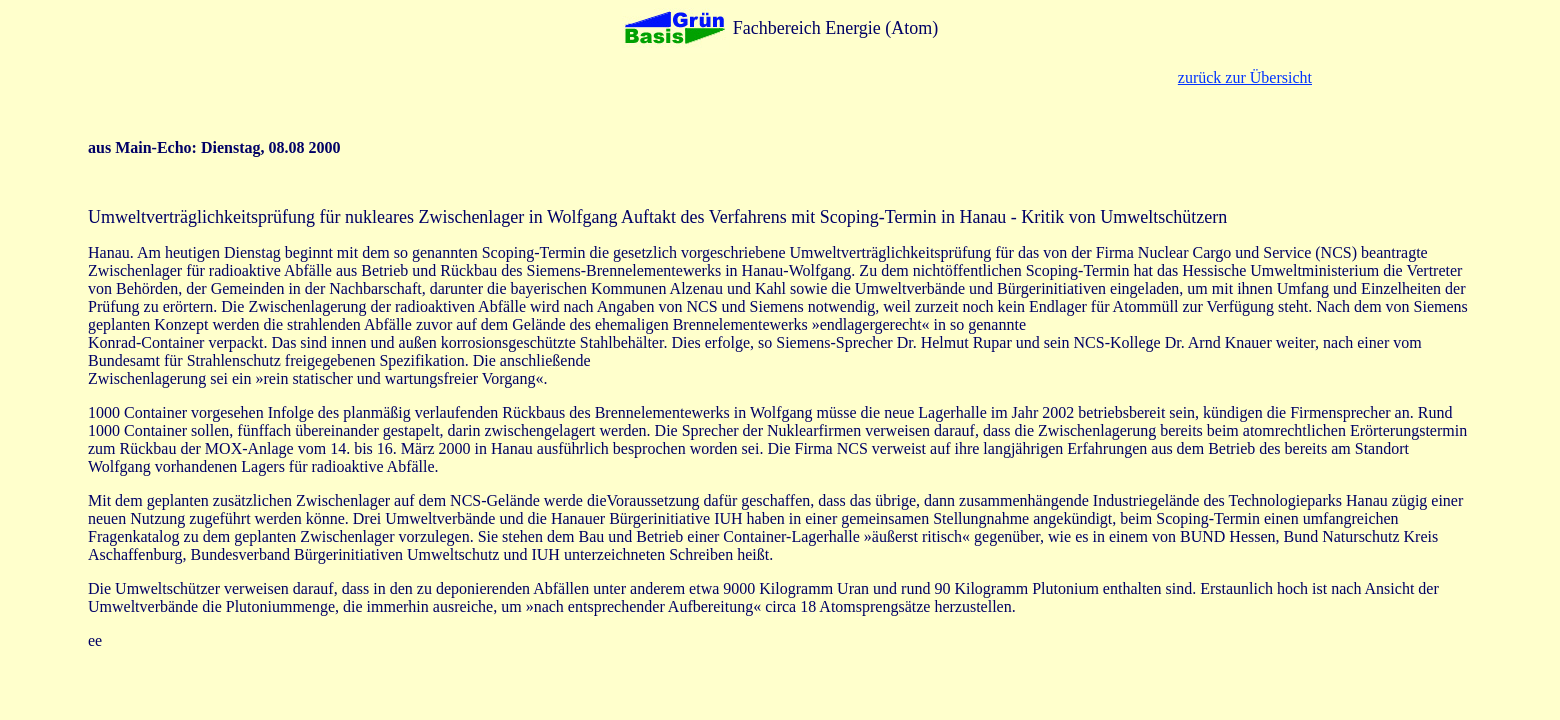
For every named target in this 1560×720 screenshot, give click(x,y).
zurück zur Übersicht (1245, 77)
